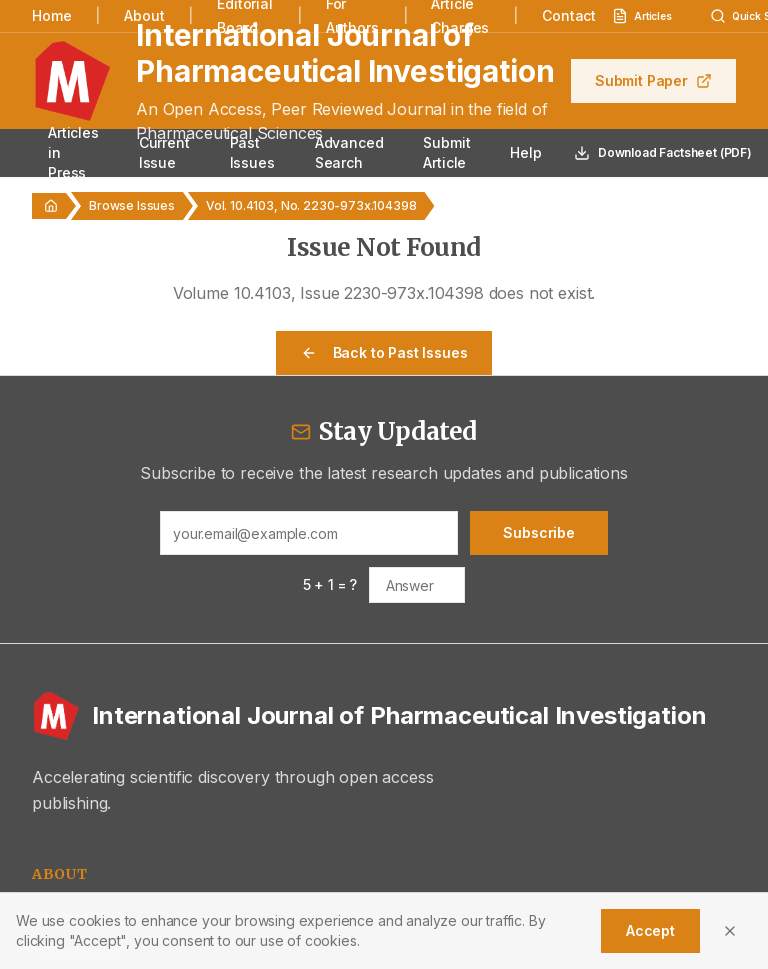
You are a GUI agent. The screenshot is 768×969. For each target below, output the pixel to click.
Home (51, 15)
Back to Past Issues (384, 352)
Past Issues (252, 152)
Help (525, 152)
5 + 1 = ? (330, 584)
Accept (650, 930)
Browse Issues (132, 205)
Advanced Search (349, 152)
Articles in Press (73, 152)
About (144, 15)
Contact (569, 15)
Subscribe (539, 532)
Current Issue (164, 152)
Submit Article (446, 152)
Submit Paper (653, 80)
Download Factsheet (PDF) (663, 153)
